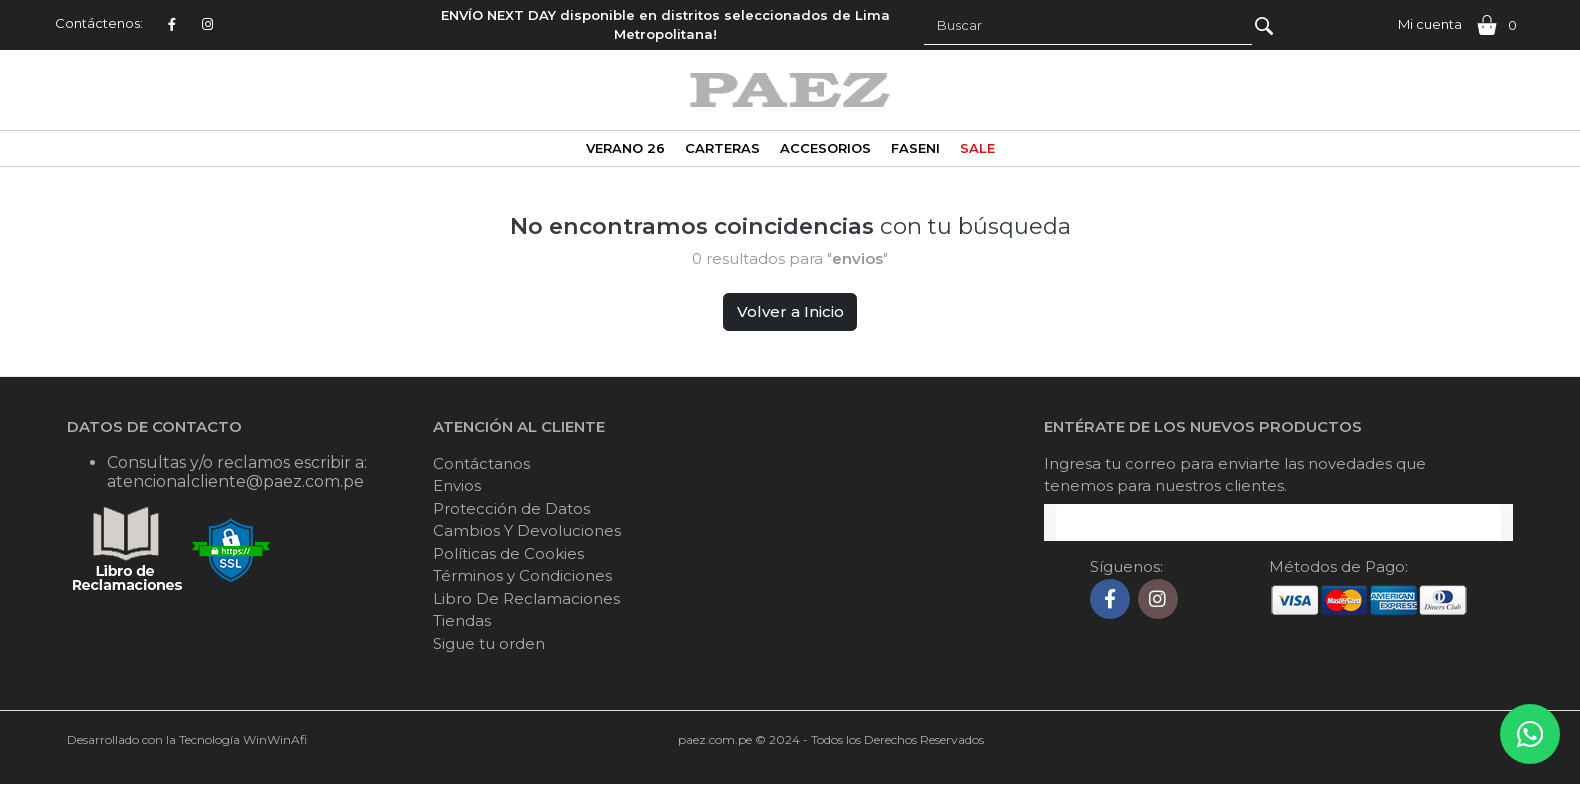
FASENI (915, 148)
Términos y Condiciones (522, 575)
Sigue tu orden (489, 643)
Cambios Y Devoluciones (527, 530)
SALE (977, 148)
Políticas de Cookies (508, 553)
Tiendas (462, 620)
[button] (1426, 25)
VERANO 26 (625, 148)
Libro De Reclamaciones (526, 598)
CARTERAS (722, 148)
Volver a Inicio (790, 311)
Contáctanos (481, 463)
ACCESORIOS (825, 148)
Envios (457, 485)
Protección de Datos (511, 508)
